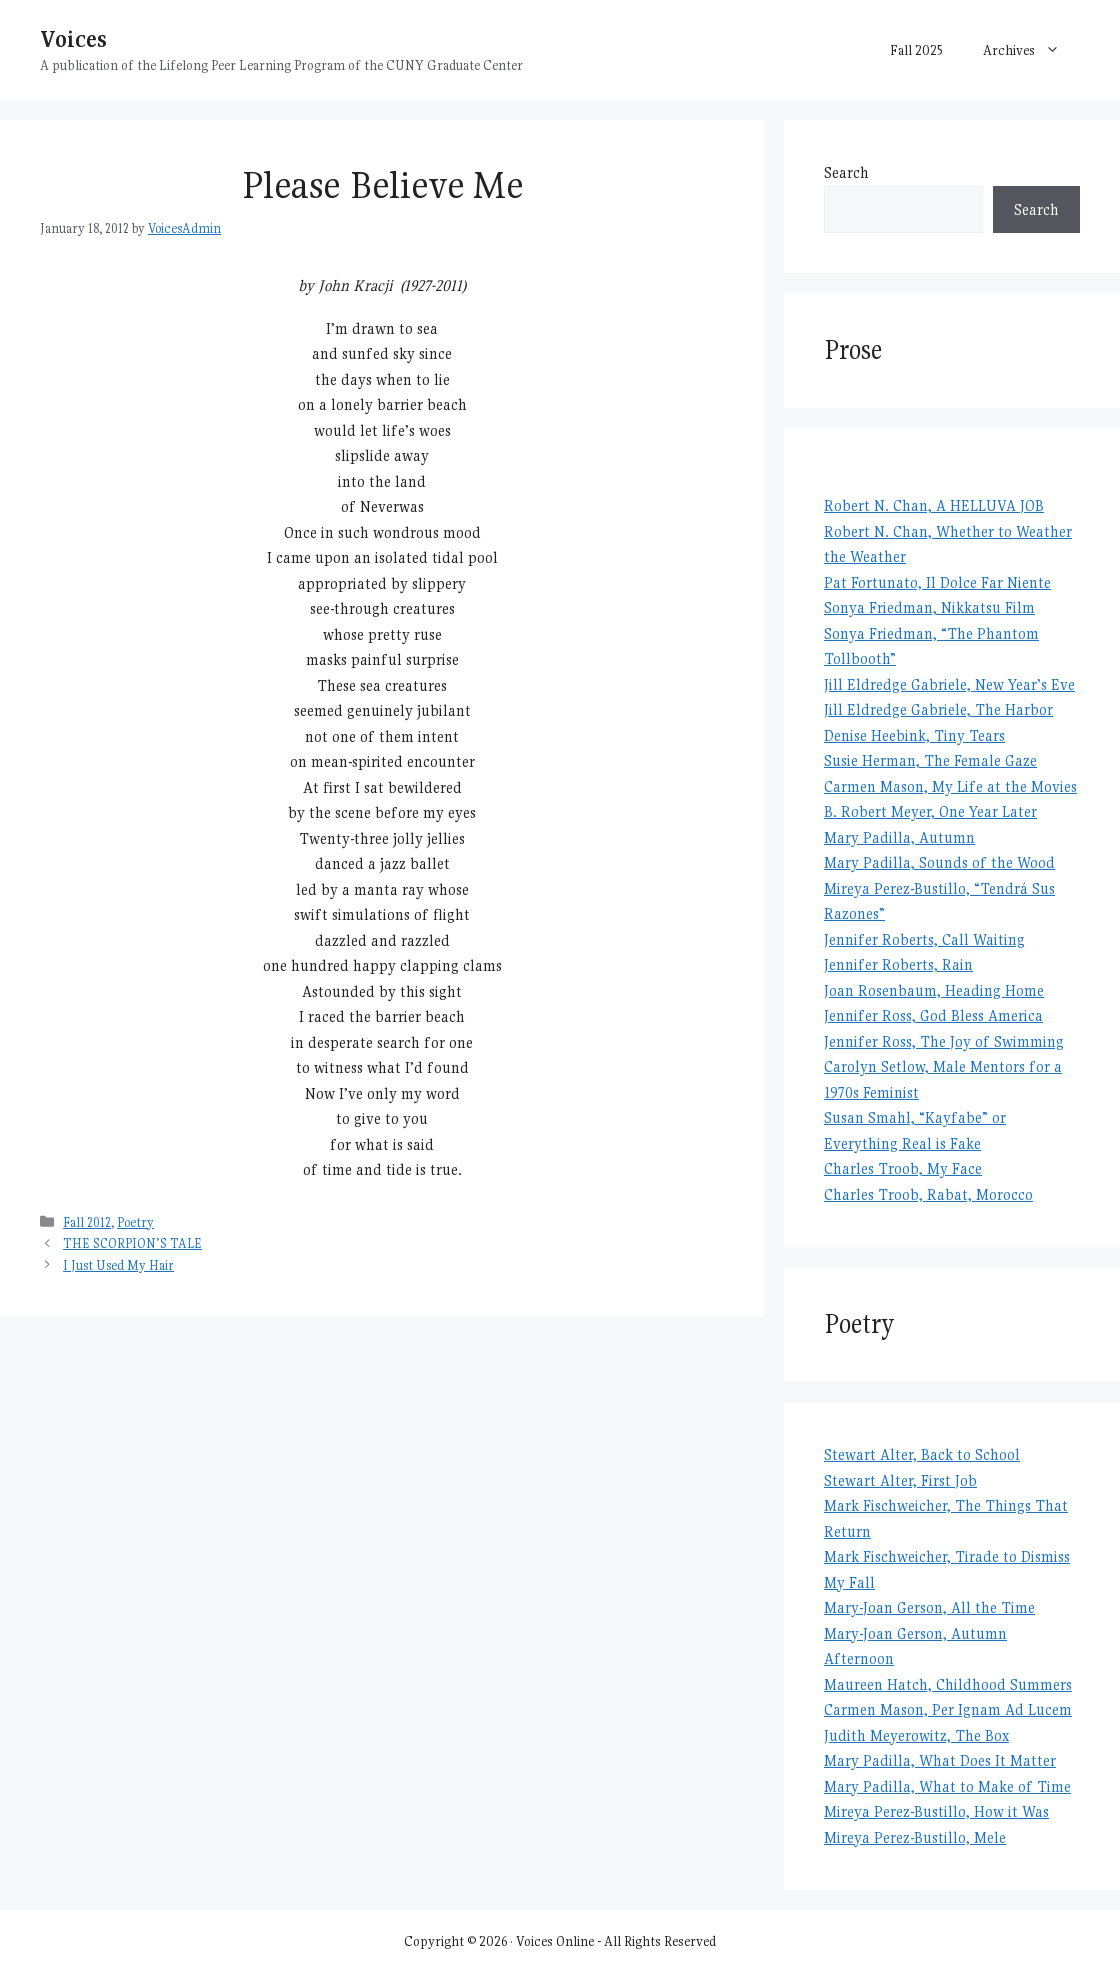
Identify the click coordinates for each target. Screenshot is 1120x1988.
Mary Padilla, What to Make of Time (947, 1786)
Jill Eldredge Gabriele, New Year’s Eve (949, 684)
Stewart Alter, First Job (900, 1480)
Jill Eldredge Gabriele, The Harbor (938, 709)
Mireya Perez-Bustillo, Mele (915, 1837)
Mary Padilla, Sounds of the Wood (939, 862)
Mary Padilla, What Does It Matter (940, 1760)
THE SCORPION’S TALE (132, 1243)
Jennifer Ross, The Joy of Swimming (944, 1041)
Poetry (135, 1222)
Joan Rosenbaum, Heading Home (934, 990)
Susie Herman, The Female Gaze (930, 760)
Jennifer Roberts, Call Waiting (924, 939)
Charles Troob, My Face (903, 1168)
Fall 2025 (916, 50)
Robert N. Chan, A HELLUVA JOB (934, 505)
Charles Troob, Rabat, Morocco (928, 1194)
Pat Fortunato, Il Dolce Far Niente (937, 582)
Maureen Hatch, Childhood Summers (948, 1684)
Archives (1031, 50)
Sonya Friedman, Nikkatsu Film (929, 607)
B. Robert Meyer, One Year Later (930, 811)
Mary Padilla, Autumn (899, 837)
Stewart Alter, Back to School (922, 1454)
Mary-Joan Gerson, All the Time (929, 1607)
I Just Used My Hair (118, 1265)
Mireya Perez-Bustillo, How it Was (936, 1811)
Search (846, 172)
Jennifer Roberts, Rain (898, 964)
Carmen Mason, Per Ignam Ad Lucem (948, 1709)
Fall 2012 (87, 1222)
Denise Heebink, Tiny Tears (914, 735)
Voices (73, 38)
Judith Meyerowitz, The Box (916, 1735)
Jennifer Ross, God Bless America (933, 1015)
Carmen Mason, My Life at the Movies (950, 786)
